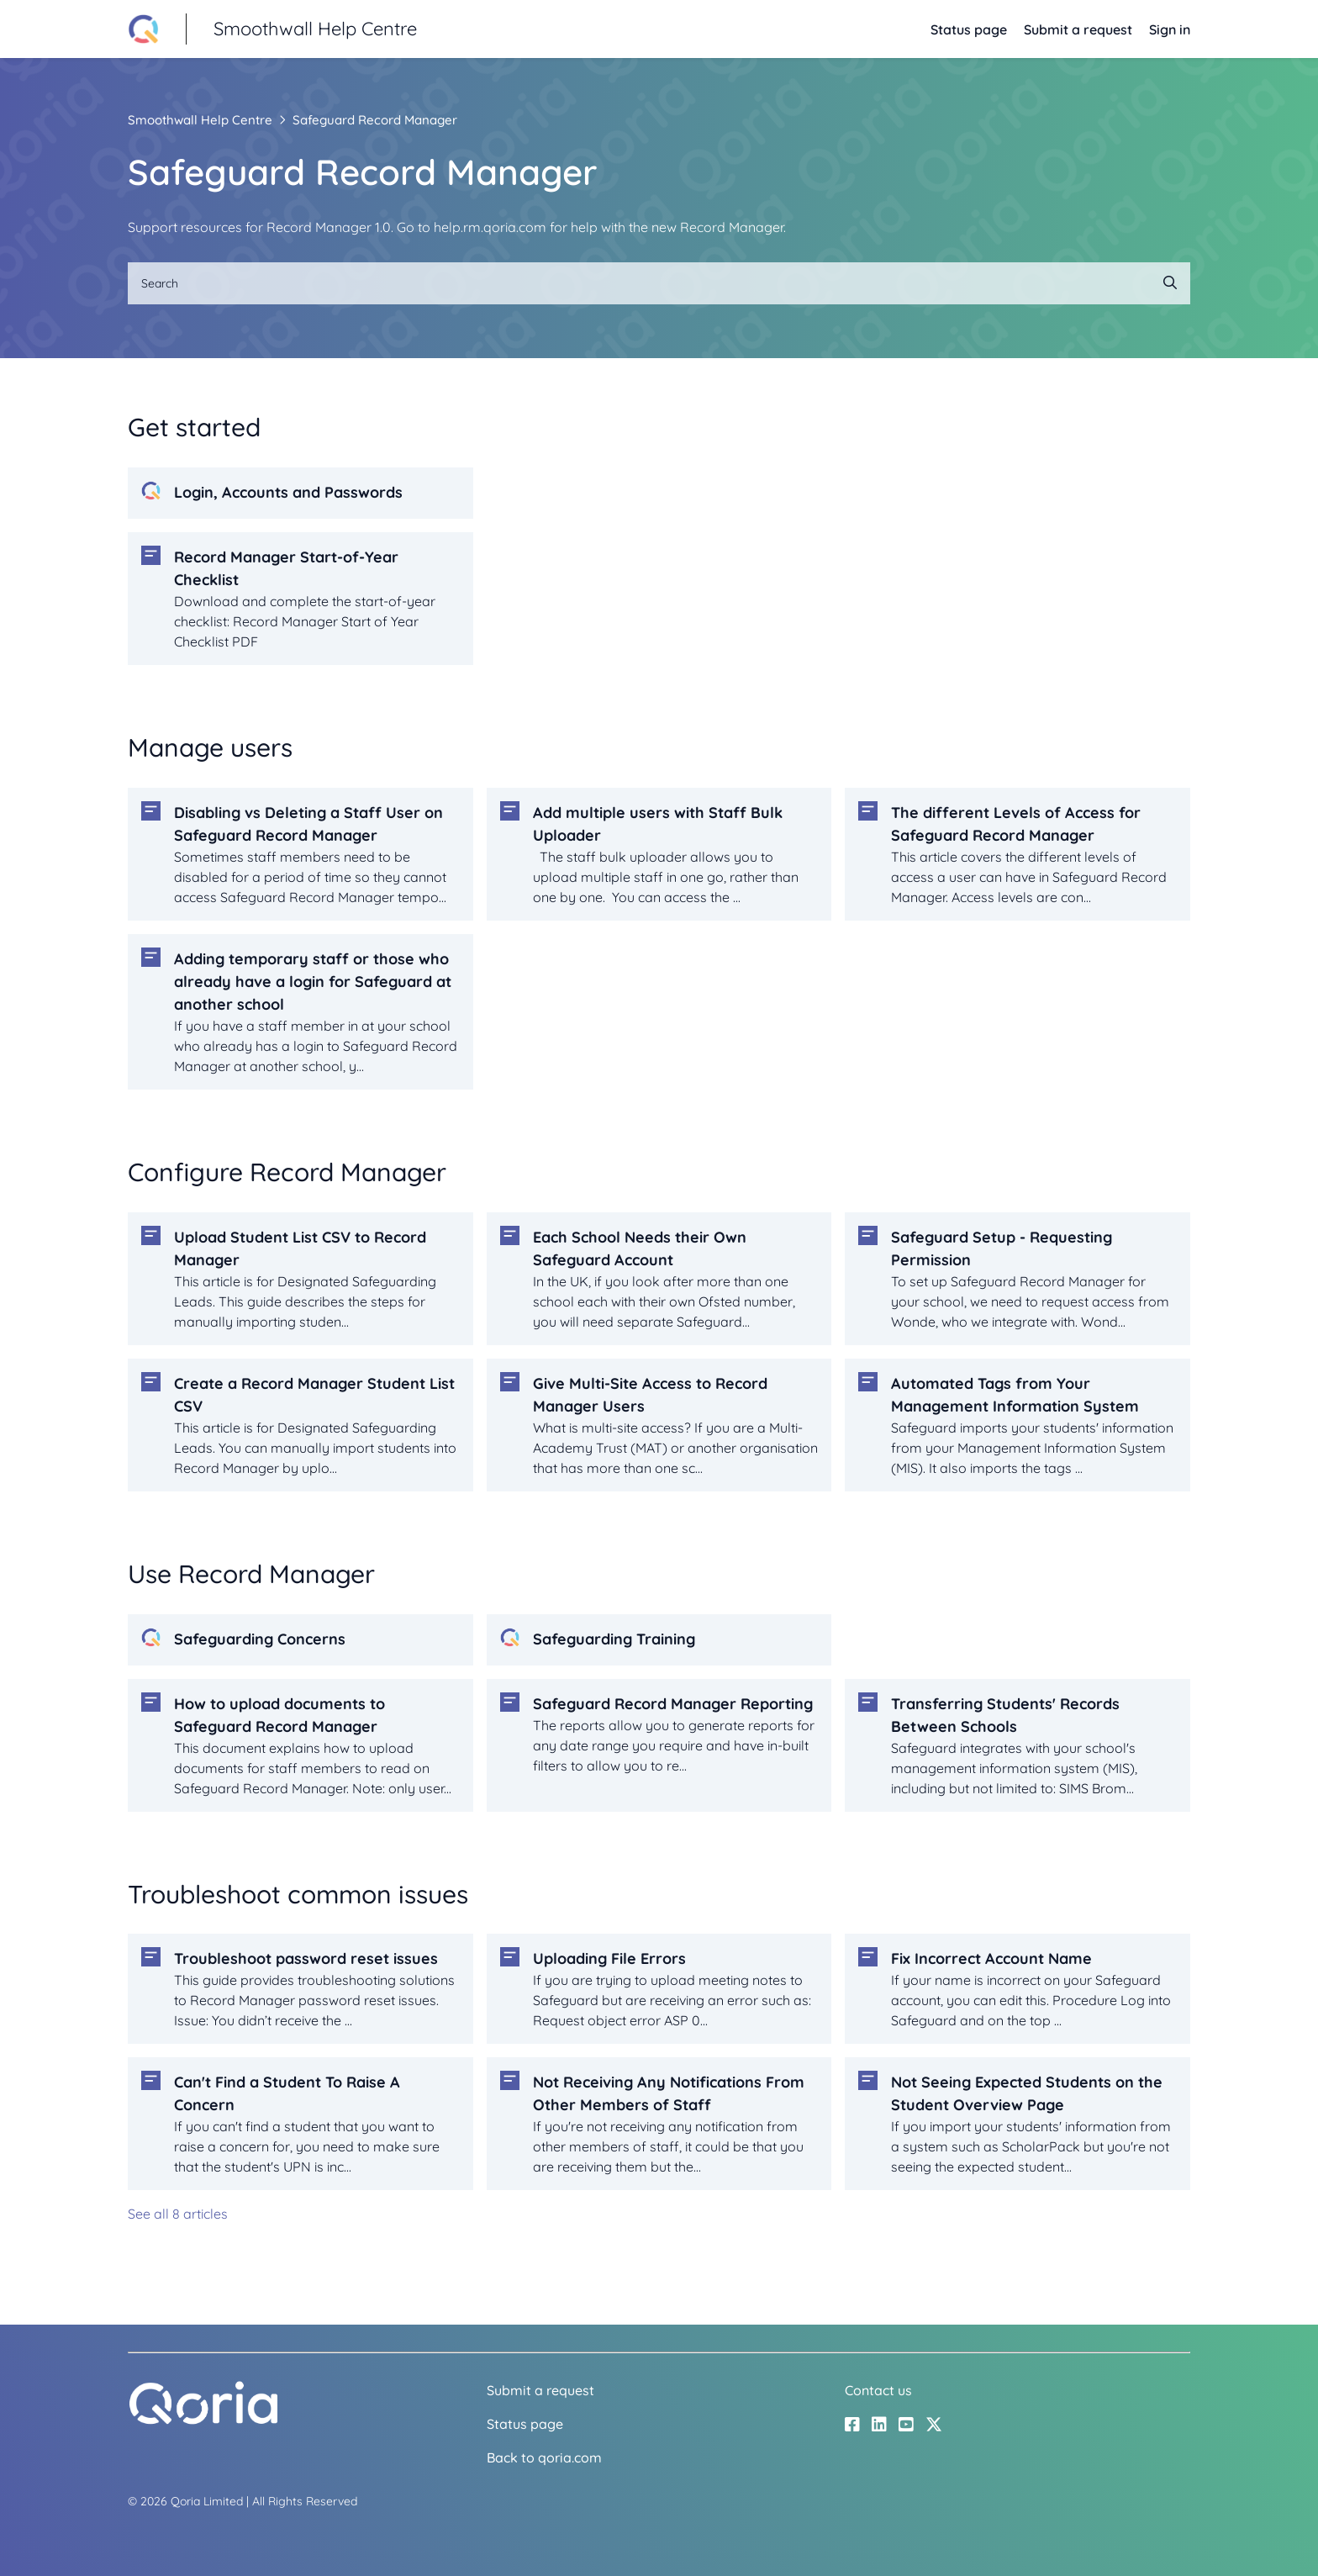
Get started (194, 427)
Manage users (210, 747)
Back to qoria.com (544, 2457)
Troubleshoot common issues (298, 1894)
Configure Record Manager (287, 1172)
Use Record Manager (251, 1574)
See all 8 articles (178, 2213)
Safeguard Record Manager (375, 119)
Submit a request (1078, 29)
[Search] (659, 283)
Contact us (878, 2390)
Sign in (1169, 29)
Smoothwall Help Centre (200, 119)
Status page (969, 29)
